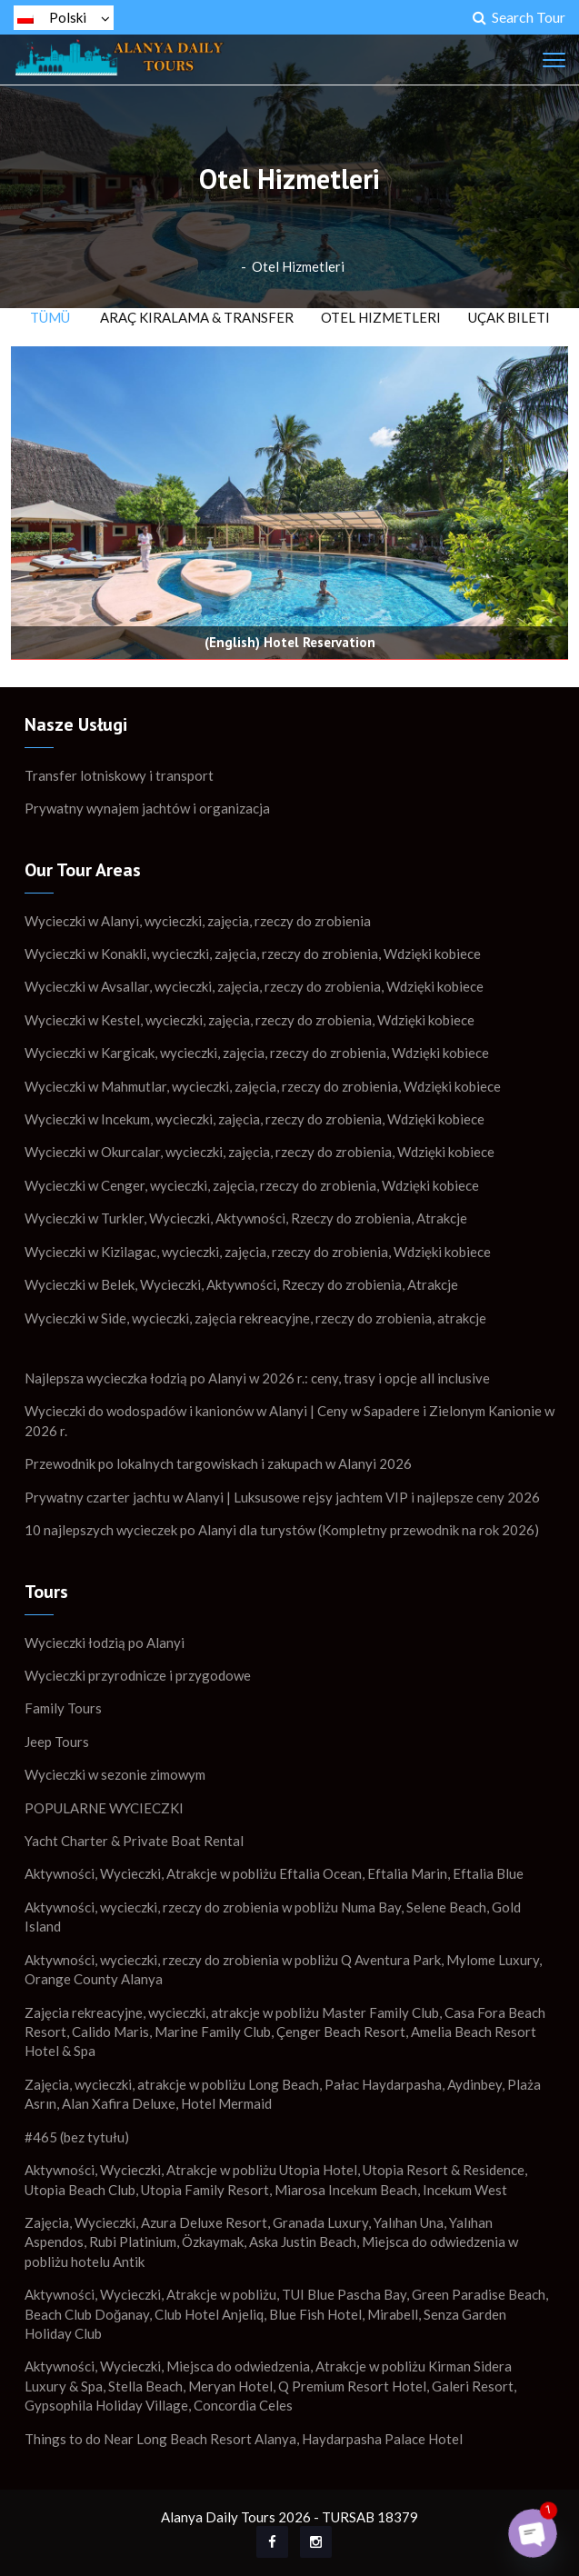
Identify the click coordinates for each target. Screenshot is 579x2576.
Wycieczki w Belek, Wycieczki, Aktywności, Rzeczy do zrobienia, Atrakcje (241, 1284)
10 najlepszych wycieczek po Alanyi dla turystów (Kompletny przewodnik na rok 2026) (282, 1530)
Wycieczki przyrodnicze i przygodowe (138, 1675)
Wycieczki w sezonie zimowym (115, 1774)
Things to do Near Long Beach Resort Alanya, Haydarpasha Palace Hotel (244, 2439)
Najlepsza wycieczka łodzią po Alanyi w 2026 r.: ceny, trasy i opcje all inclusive (257, 1378)
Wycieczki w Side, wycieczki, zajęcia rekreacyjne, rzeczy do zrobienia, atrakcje (255, 1318)
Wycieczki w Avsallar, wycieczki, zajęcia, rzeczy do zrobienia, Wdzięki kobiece (254, 986)
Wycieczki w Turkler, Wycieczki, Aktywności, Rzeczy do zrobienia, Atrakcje (246, 1218)
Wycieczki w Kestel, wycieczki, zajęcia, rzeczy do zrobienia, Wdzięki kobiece (249, 1020)
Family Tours (63, 1708)
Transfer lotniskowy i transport (119, 775)
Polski (63, 17)
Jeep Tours (57, 1741)
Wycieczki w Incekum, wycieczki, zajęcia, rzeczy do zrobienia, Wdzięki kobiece (254, 1119)
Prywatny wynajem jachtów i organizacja (147, 808)
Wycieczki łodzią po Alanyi (105, 1642)
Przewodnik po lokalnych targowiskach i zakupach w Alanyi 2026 (218, 1463)
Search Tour (519, 16)
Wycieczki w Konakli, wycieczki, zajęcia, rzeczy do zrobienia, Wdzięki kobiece (253, 953)
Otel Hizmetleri (298, 266)
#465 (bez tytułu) (77, 2137)
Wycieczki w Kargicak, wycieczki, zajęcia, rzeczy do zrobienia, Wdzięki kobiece (257, 1052)
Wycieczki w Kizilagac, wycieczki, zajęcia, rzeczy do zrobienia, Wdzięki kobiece (258, 1251)
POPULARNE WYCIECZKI (104, 1808)
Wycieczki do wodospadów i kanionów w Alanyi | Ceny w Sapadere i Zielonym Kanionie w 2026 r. (289, 1420)
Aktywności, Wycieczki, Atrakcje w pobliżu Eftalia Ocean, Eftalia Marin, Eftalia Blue (274, 1873)
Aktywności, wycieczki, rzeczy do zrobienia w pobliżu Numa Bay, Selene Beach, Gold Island (273, 1916)
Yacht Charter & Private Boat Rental (134, 1840)
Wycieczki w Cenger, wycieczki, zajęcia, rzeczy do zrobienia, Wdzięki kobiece (252, 1185)
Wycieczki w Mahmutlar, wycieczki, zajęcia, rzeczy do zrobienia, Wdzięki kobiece (263, 1086)
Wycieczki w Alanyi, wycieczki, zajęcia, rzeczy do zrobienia (198, 921)
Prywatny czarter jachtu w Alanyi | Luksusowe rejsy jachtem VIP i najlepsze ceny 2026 (282, 1497)
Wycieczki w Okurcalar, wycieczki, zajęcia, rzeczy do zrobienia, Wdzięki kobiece (259, 1151)
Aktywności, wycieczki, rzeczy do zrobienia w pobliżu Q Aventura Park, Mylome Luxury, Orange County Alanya (283, 1969)
